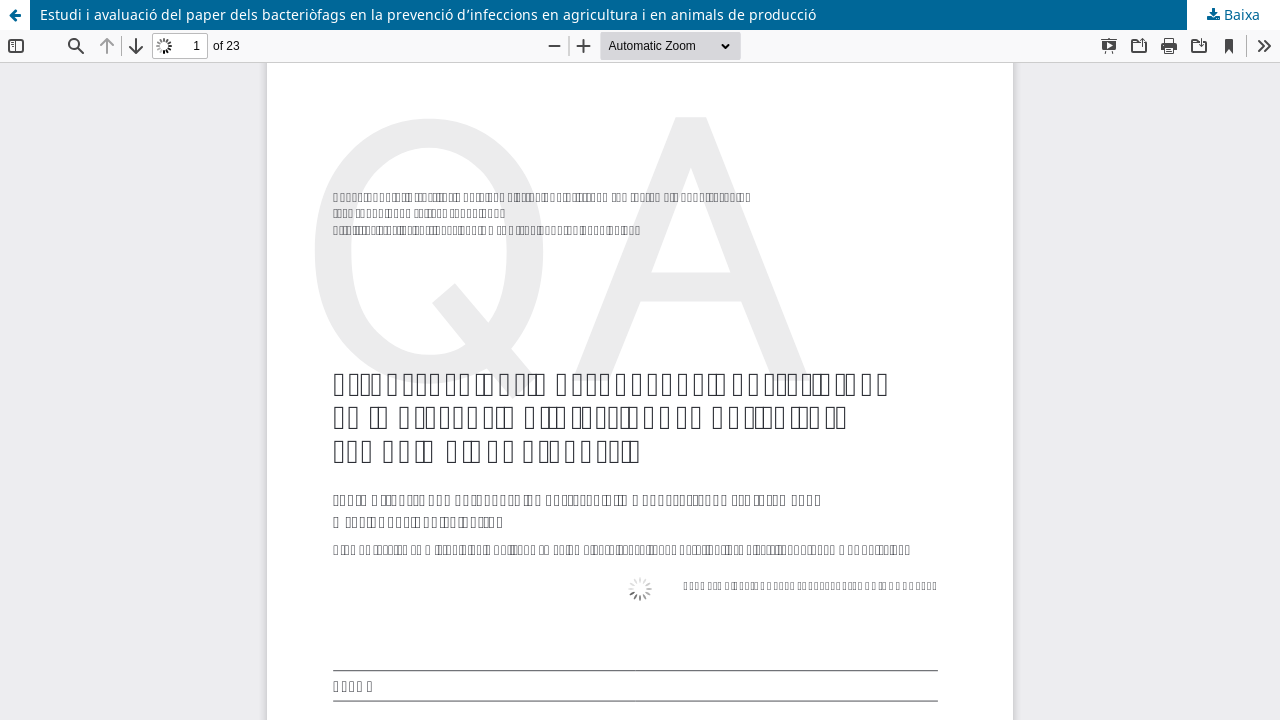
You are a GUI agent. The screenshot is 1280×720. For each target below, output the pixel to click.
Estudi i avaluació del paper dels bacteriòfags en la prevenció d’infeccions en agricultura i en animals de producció (428, 14)
